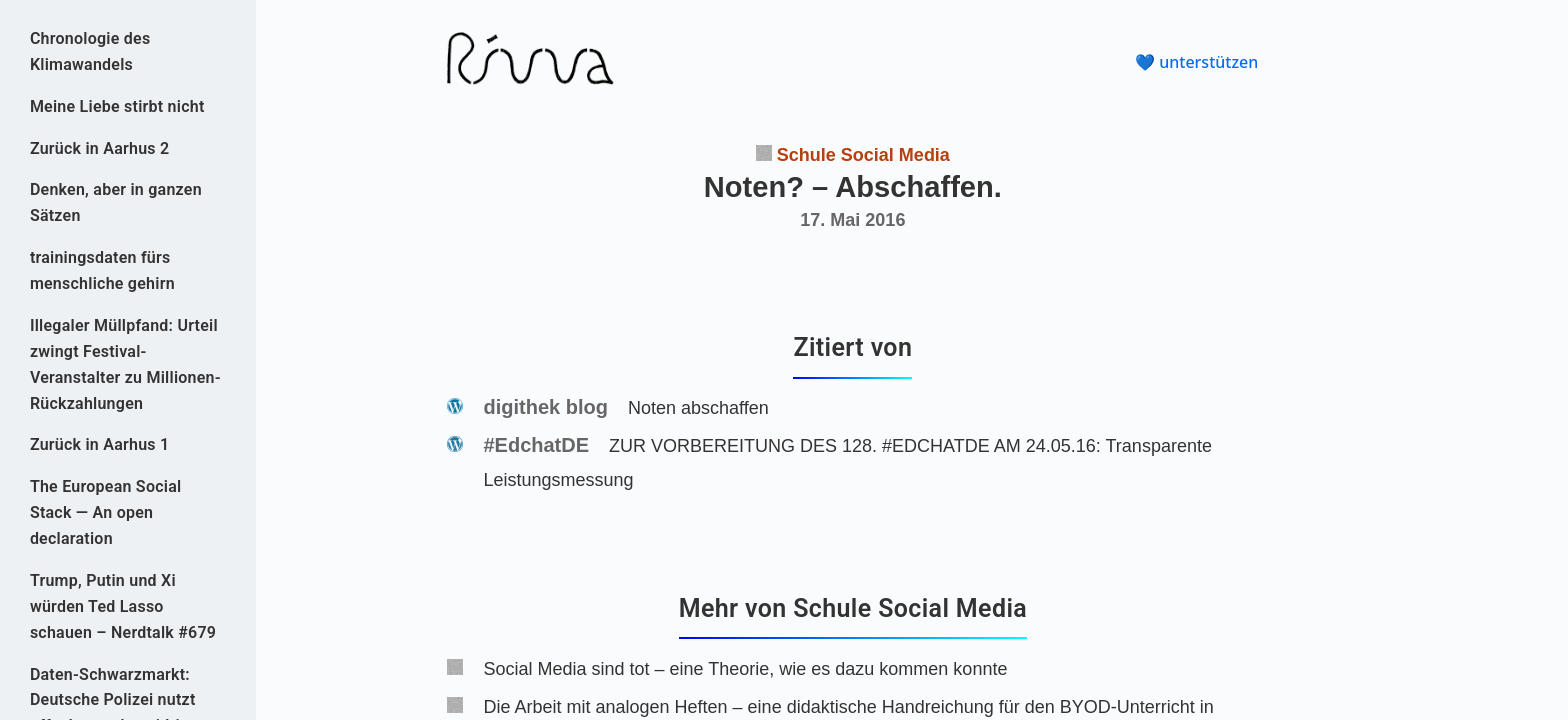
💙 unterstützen (1196, 62)
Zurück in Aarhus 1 (100, 444)
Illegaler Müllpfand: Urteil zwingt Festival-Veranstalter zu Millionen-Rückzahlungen (125, 364)
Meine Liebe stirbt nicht (117, 106)
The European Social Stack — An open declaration (106, 512)
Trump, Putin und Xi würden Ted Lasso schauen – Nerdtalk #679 (123, 606)
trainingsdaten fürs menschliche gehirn (102, 270)
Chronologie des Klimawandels (90, 51)
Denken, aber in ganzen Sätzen (116, 202)
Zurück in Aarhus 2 (100, 148)
